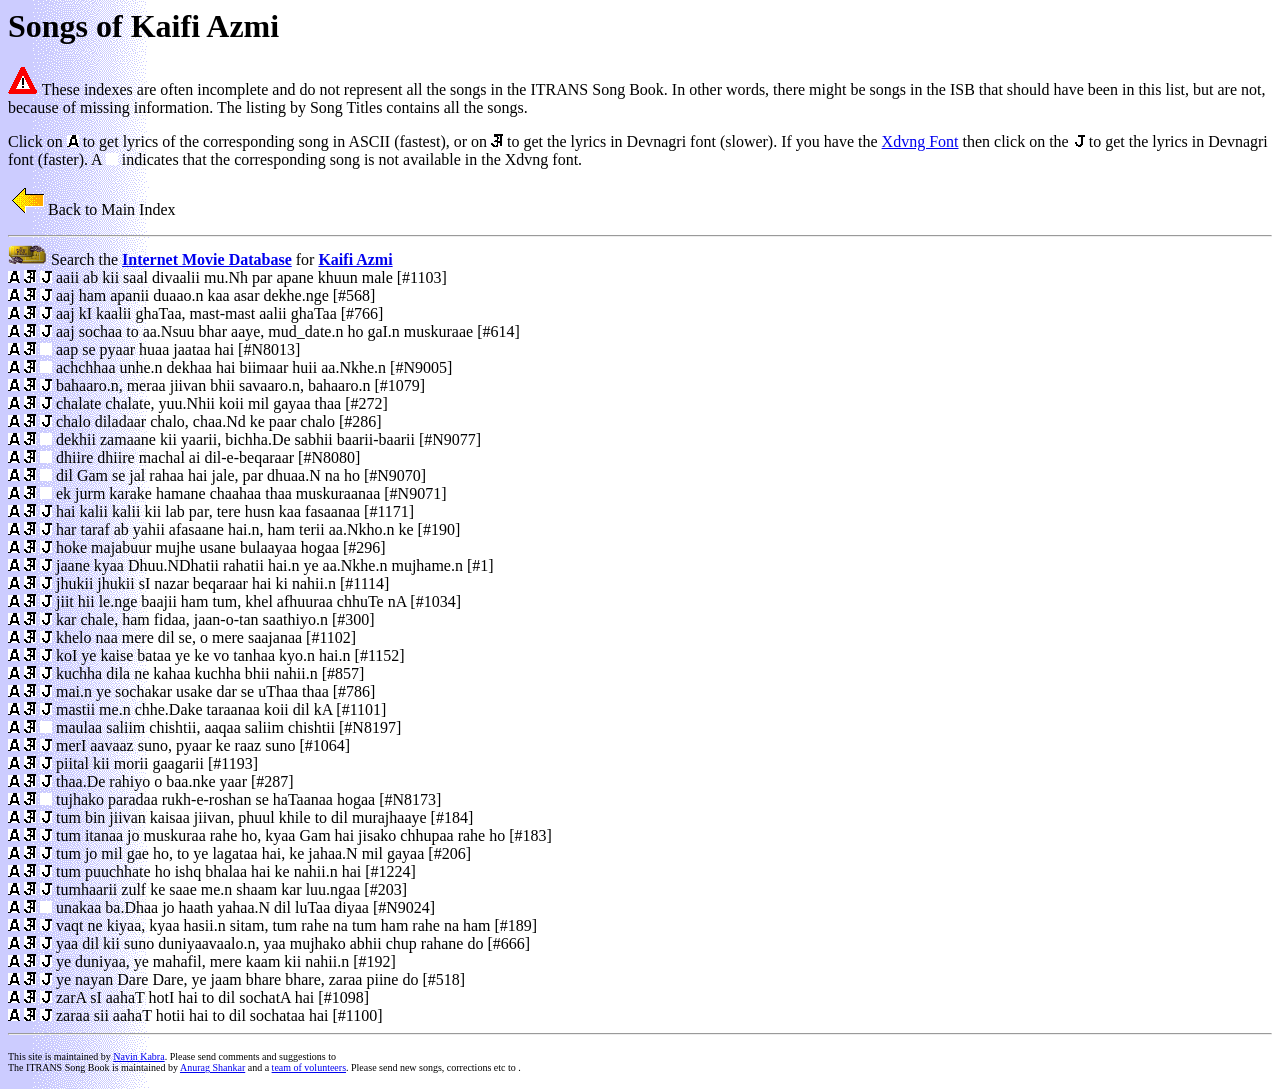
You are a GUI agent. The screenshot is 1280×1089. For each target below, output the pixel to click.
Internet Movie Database (207, 259)
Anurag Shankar (212, 1067)
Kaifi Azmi (355, 259)
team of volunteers (309, 1067)
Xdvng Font (920, 141)
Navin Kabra (138, 1056)
